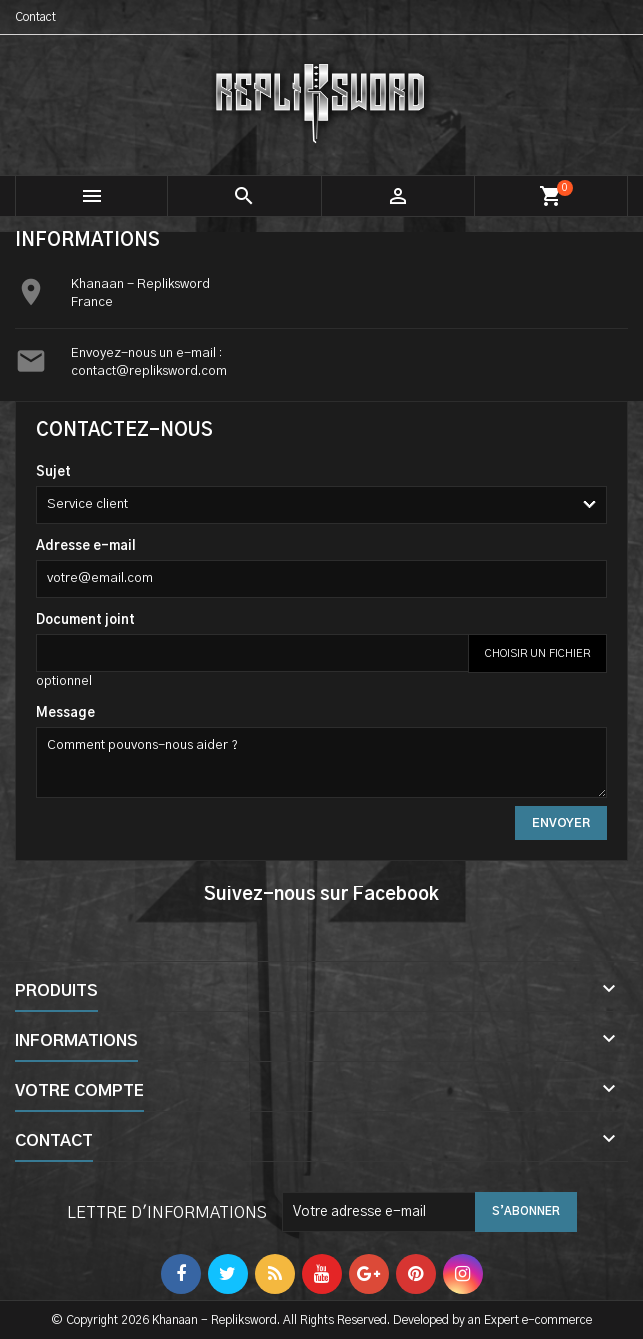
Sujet (53, 472)
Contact (35, 17)
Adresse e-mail (86, 546)
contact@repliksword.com (149, 371)
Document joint (85, 620)
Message (65, 713)
